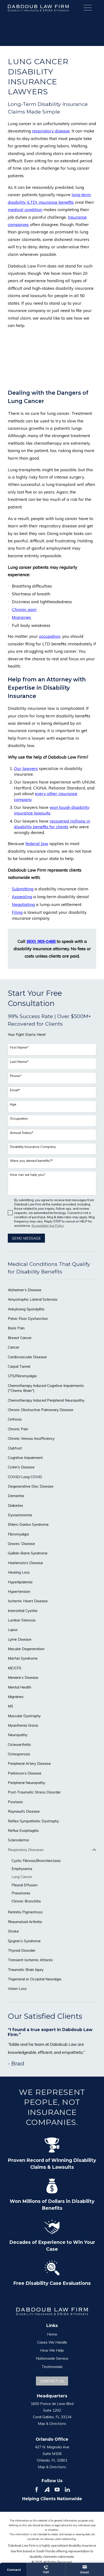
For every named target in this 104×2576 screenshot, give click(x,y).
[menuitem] (52, 1290)
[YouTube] (57, 2489)
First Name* (19, 1048)
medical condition (25, 209)
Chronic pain (24, 609)
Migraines (21, 617)
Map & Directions (52, 2423)
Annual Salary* (21, 1133)
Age (13, 1104)
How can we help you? (27, 1175)
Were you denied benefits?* (31, 1161)
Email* (15, 1090)
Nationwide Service (52, 2358)
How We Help (52, 2350)
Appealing (22, 896)
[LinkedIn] (67, 2489)
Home (52, 2334)
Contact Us (52, 2381)
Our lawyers (26, 768)
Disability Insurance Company (33, 1147)
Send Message (26, 1238)
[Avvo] (47, 2489)
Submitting (22, 888)
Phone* (16, 1076)
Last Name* (19, 1062)
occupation (49, 636)
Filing (17, 912)
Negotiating (23, 904)
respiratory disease (51, 130)
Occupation (19, 1119)
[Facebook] (36, 2489)
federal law (37, 843)
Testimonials (52, 2366)
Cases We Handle (52, 2342)
